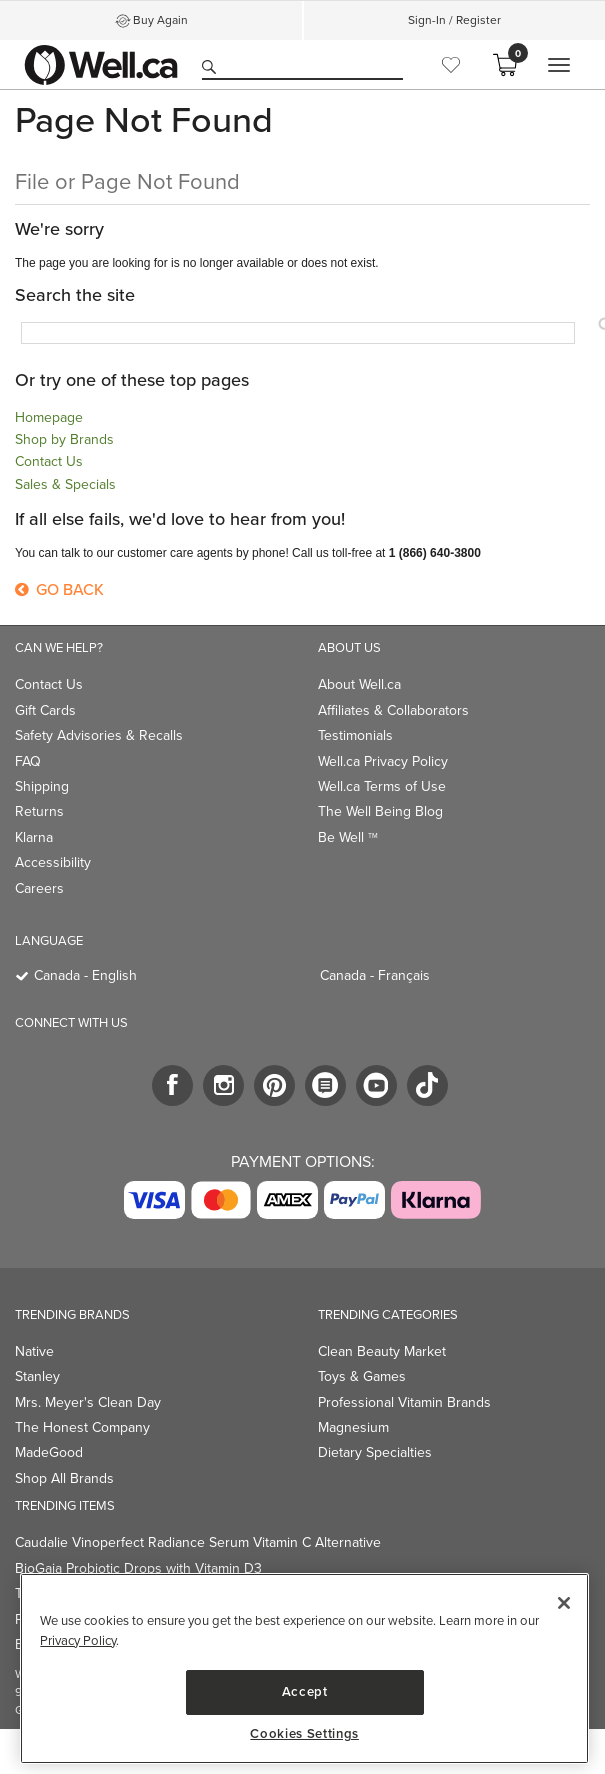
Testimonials (355, 735)
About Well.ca (359, 684)
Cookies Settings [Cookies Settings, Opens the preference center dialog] (304, 1734)
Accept (305, 1691)
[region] (304, 1668)
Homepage (49, 417)
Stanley (37, 1376)
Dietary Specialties (375, 1452)
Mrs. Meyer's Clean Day (88, 1402)
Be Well (348, 837)
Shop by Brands (64, 439)
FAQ (28, 761)
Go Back (59, 589)
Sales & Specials (65, 484)
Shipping (42, 786)
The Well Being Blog (380, 811)
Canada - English (85, 975)
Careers (39, 888)
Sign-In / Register (454, 20)
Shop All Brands (64, 1478)
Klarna (34, 837)
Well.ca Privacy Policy (383, 761)
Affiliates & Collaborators (393, 710)
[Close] (564, 1603)
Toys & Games (362, 1376)
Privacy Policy (78, 1640)
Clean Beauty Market (382, 1351)
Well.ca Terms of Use (382, 786)
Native (34, 1351)
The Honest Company (82, 1427)
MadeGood (49, 1452)
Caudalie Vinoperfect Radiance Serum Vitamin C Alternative (198, 1542)
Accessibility (53, 862)
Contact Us (49, 461)
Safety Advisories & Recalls (99, 735)
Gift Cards (45, 710)
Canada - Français (375, 975)
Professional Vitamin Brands (404, 1402)
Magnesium (353, 1427)
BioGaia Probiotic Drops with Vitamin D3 (138, 1568)
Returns (39, 811)
